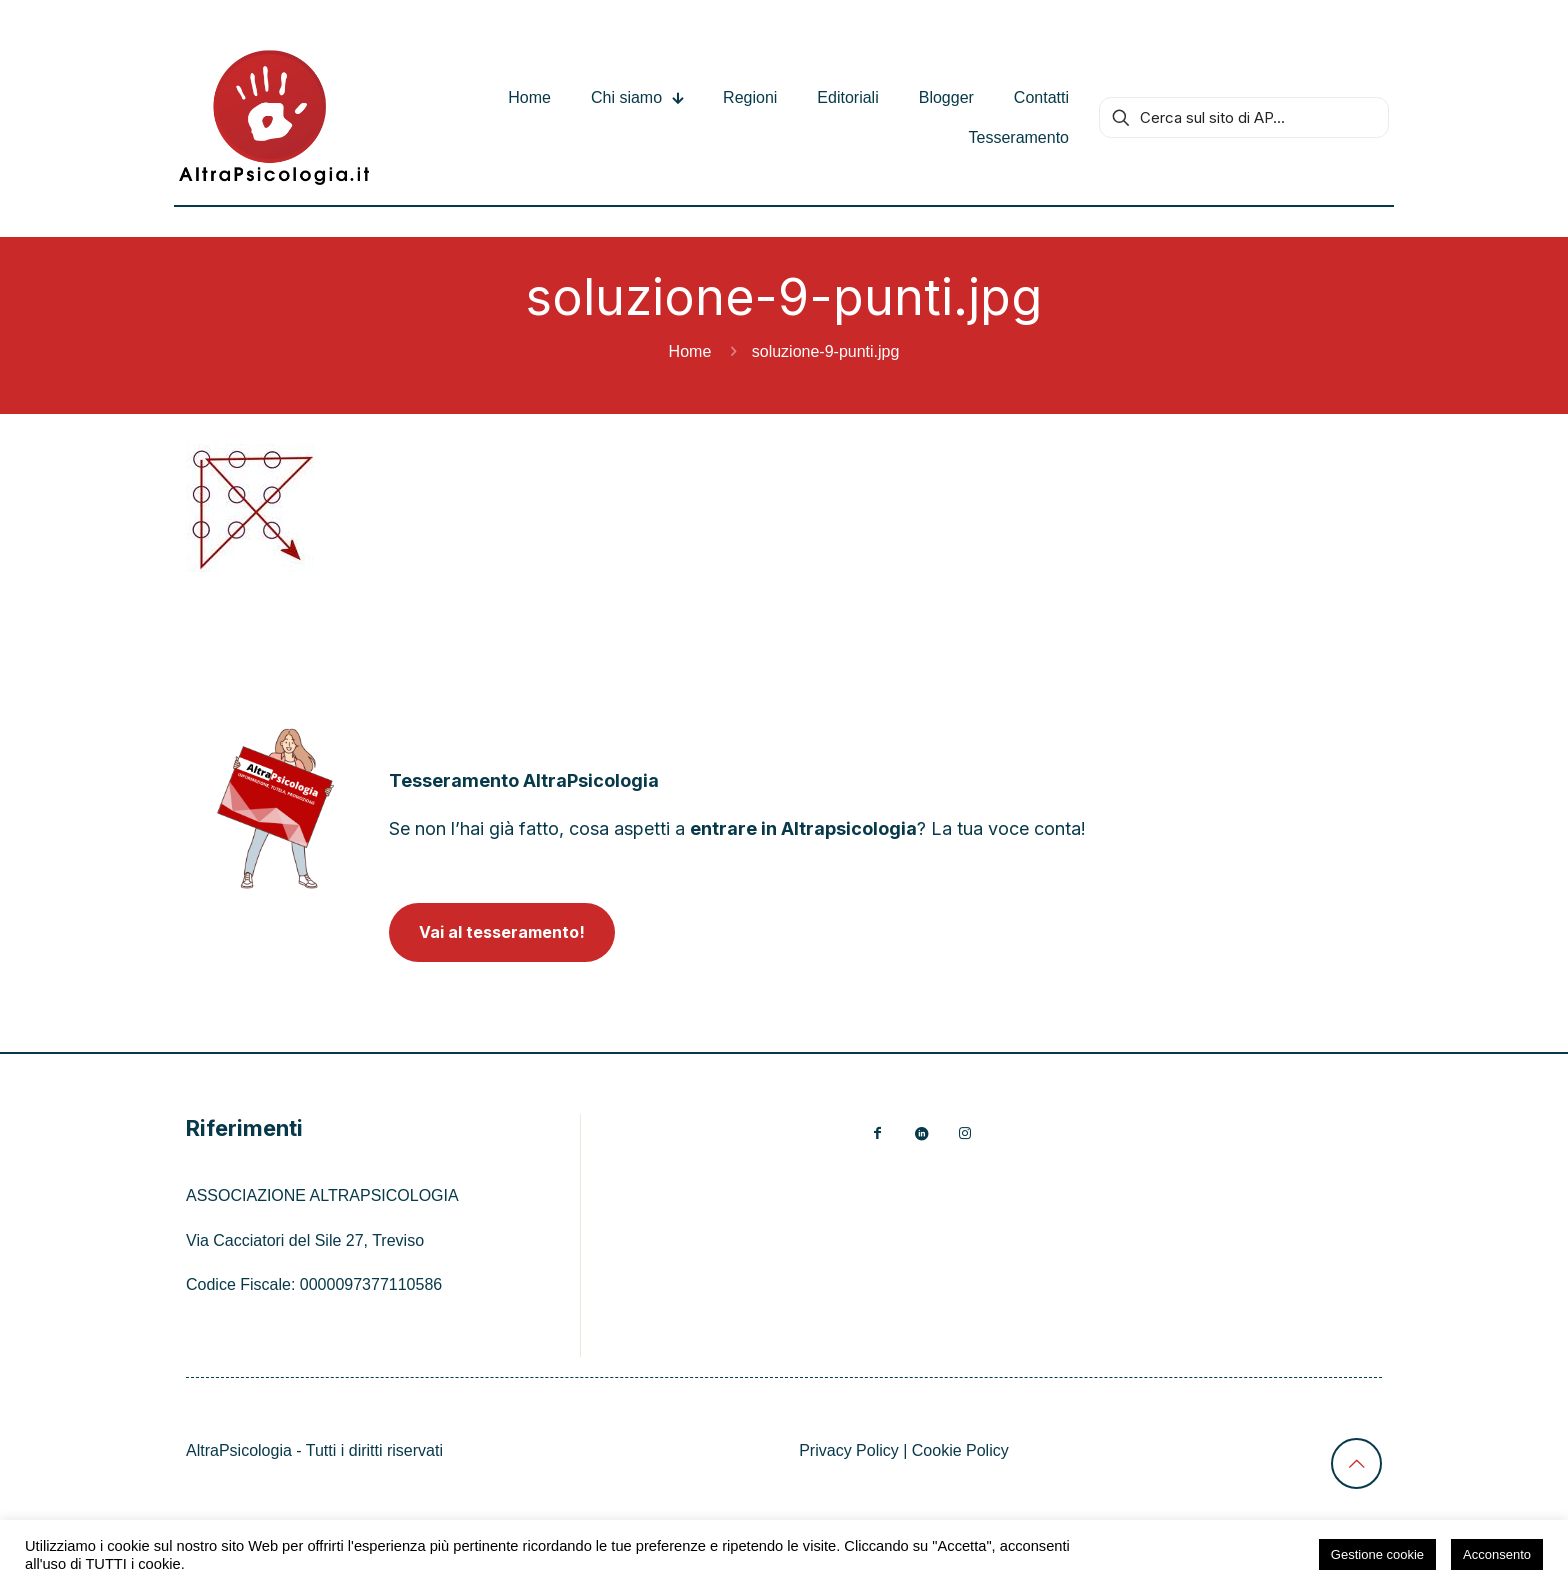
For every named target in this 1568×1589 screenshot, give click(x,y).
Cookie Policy (960, 1450)
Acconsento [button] (1497, 1554)
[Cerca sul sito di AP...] (1244, 117)
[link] (275, 808)
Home (690, 351)
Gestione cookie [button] (1377, 1554)
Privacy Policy (849, 1450)
